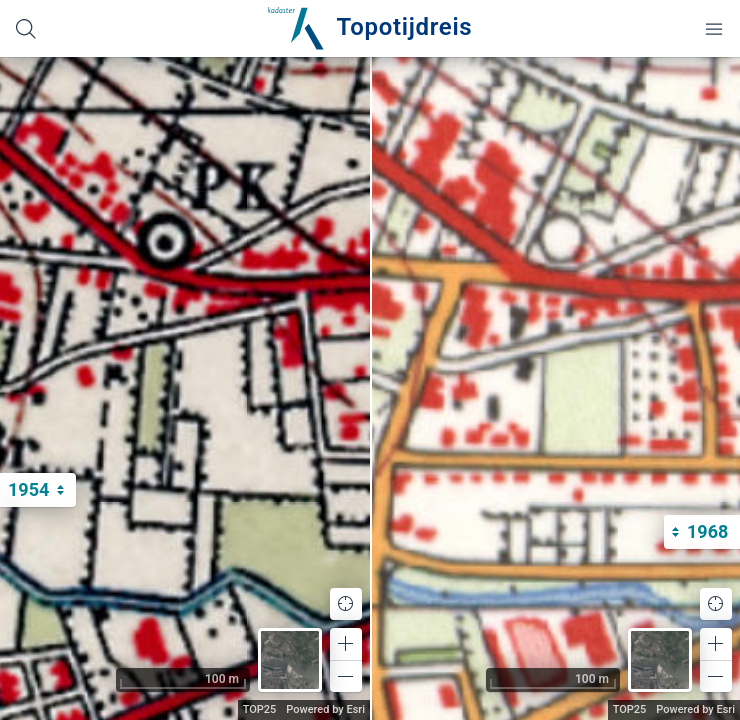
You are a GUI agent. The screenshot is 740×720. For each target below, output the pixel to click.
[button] (346, 644)
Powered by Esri (325, 709)
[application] (185, 388)
